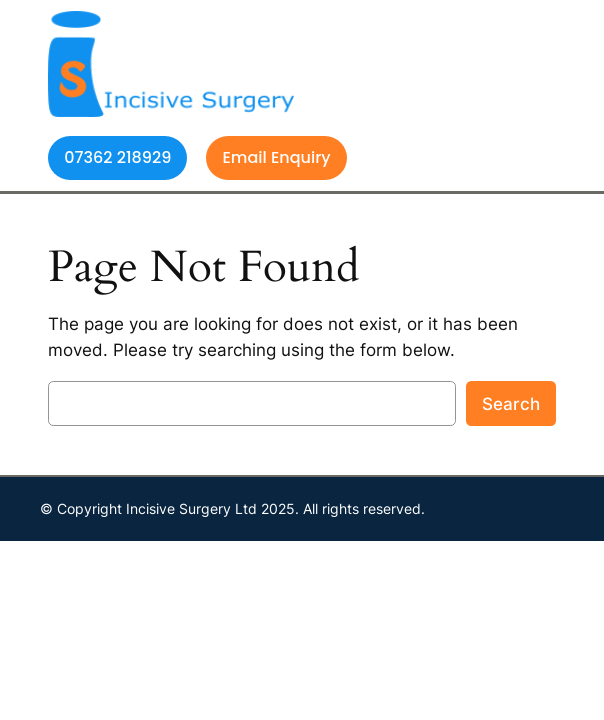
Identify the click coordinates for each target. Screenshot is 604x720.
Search (511, 404)
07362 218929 (117, 157)
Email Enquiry (276, 157)
